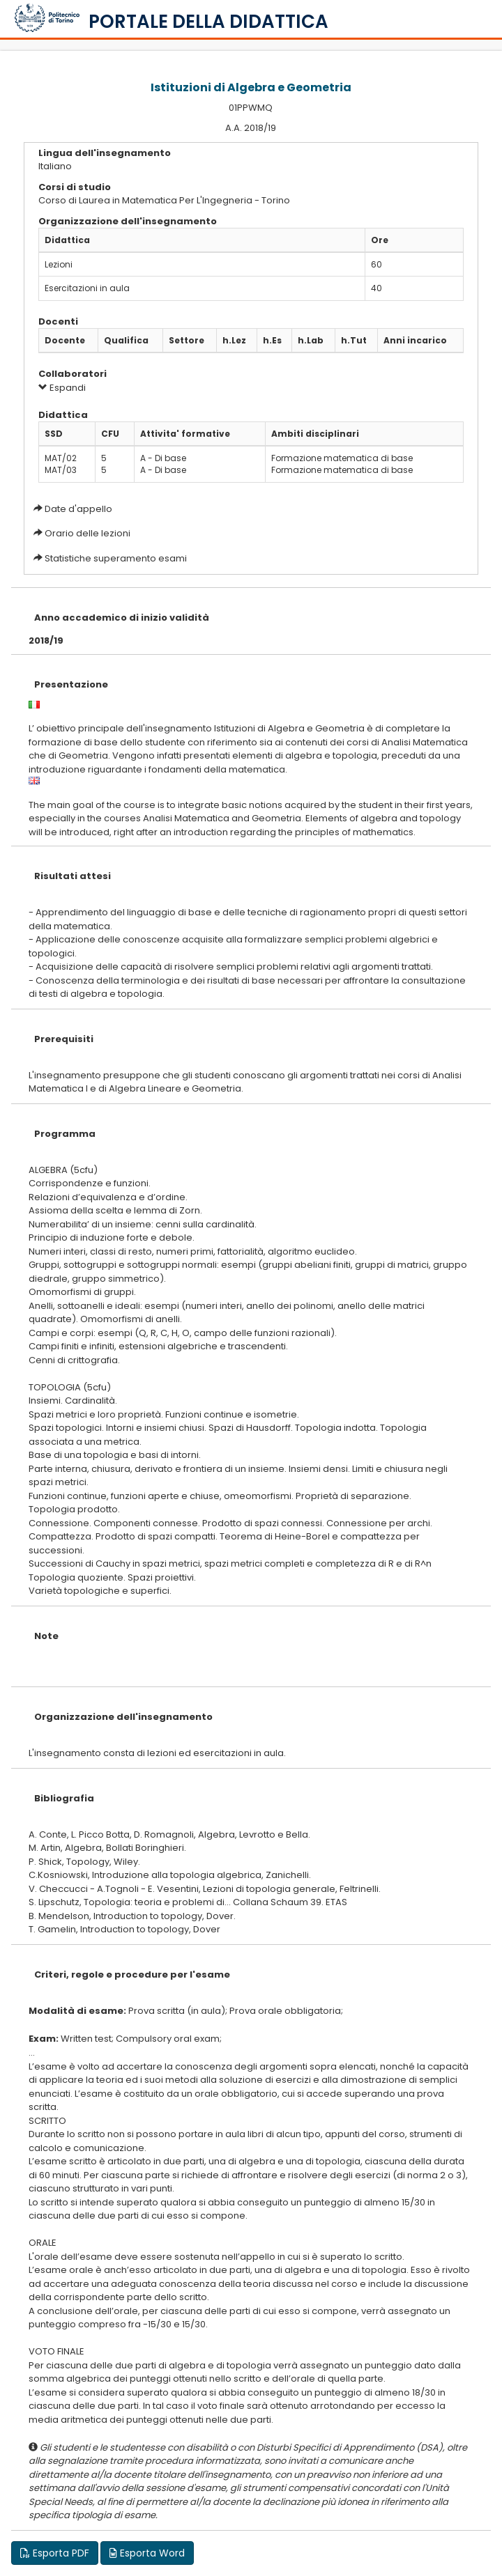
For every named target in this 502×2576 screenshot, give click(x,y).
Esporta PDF (54, 2553)
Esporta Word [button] (147, 2553)
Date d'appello (78, 508)
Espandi (62, 387)
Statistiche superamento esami (116, 558)
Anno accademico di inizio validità (121, 617)
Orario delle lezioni (87, 533)
